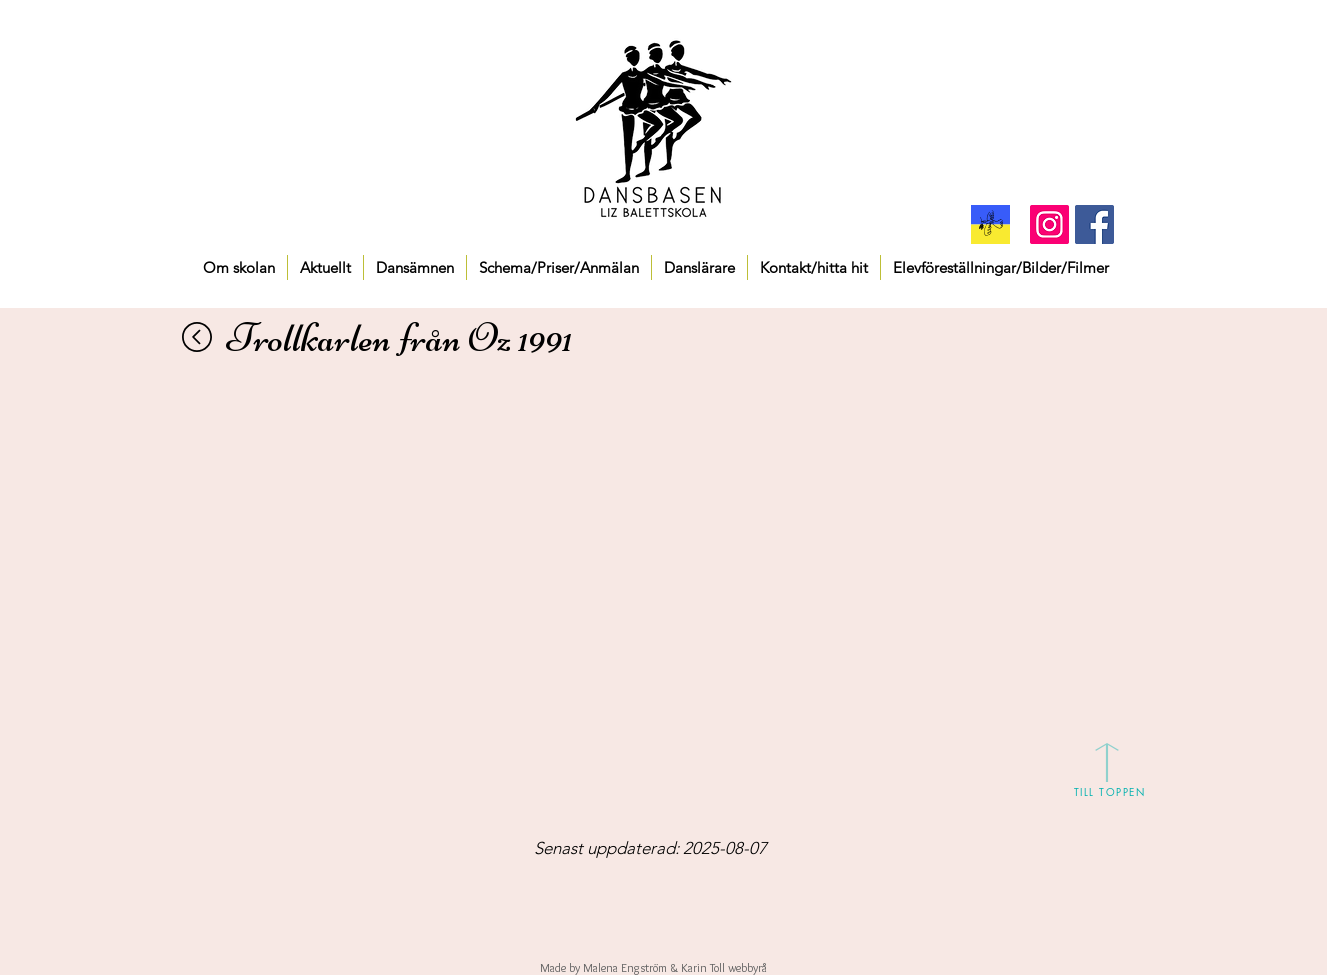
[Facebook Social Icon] (1094, 224)
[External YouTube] (665, 531)
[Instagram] (1049, 224)
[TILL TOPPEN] (1110, 791)
